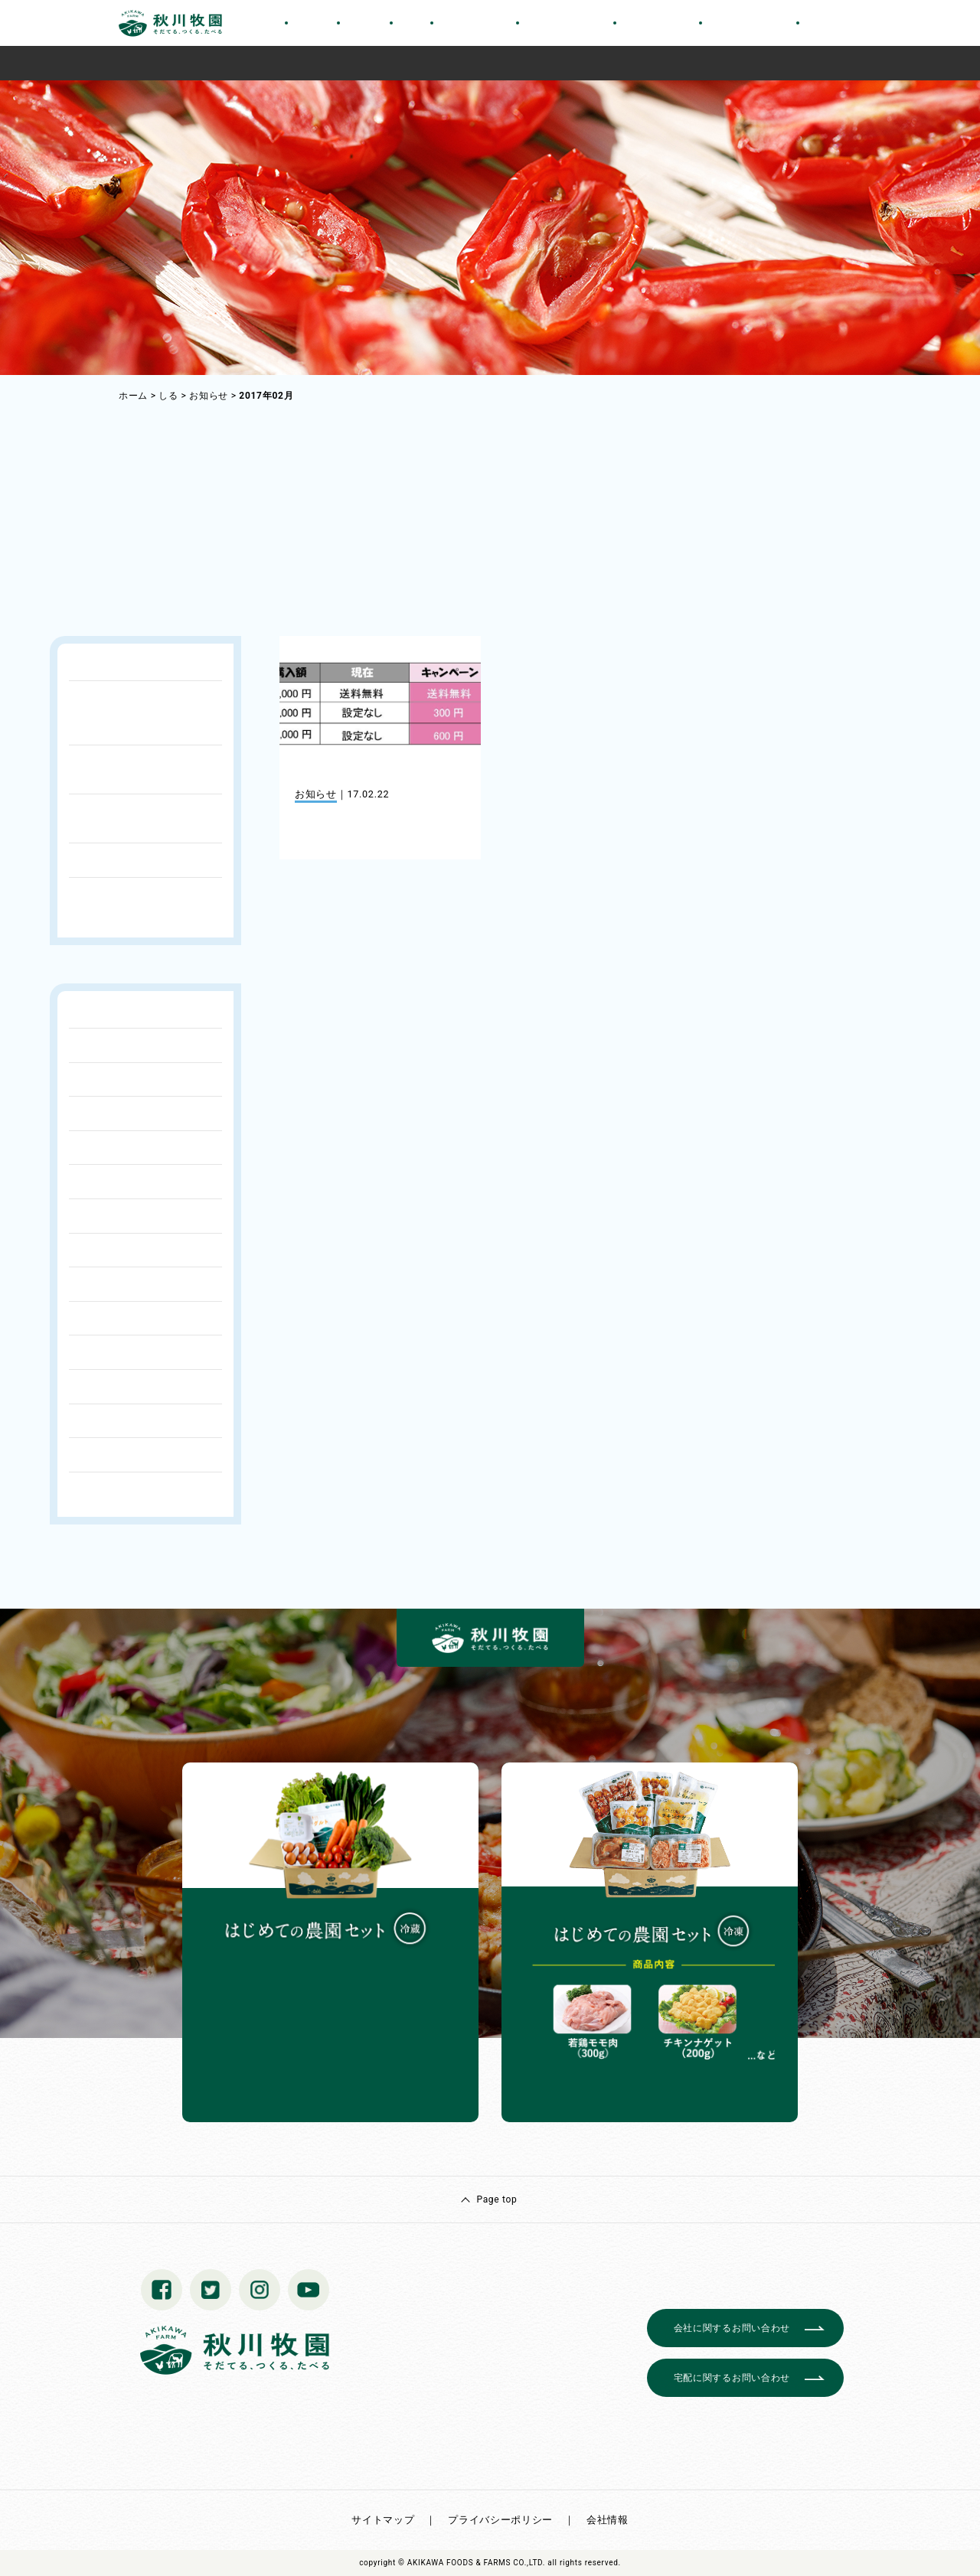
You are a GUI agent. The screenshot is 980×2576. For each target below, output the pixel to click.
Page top (496, 2199)
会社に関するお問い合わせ (732, 2328)
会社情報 (607, 2519)
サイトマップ (382, 2519)
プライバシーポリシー (500, 2519)
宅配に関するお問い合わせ (732, 2377)
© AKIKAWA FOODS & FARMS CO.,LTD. (471, 2562)
